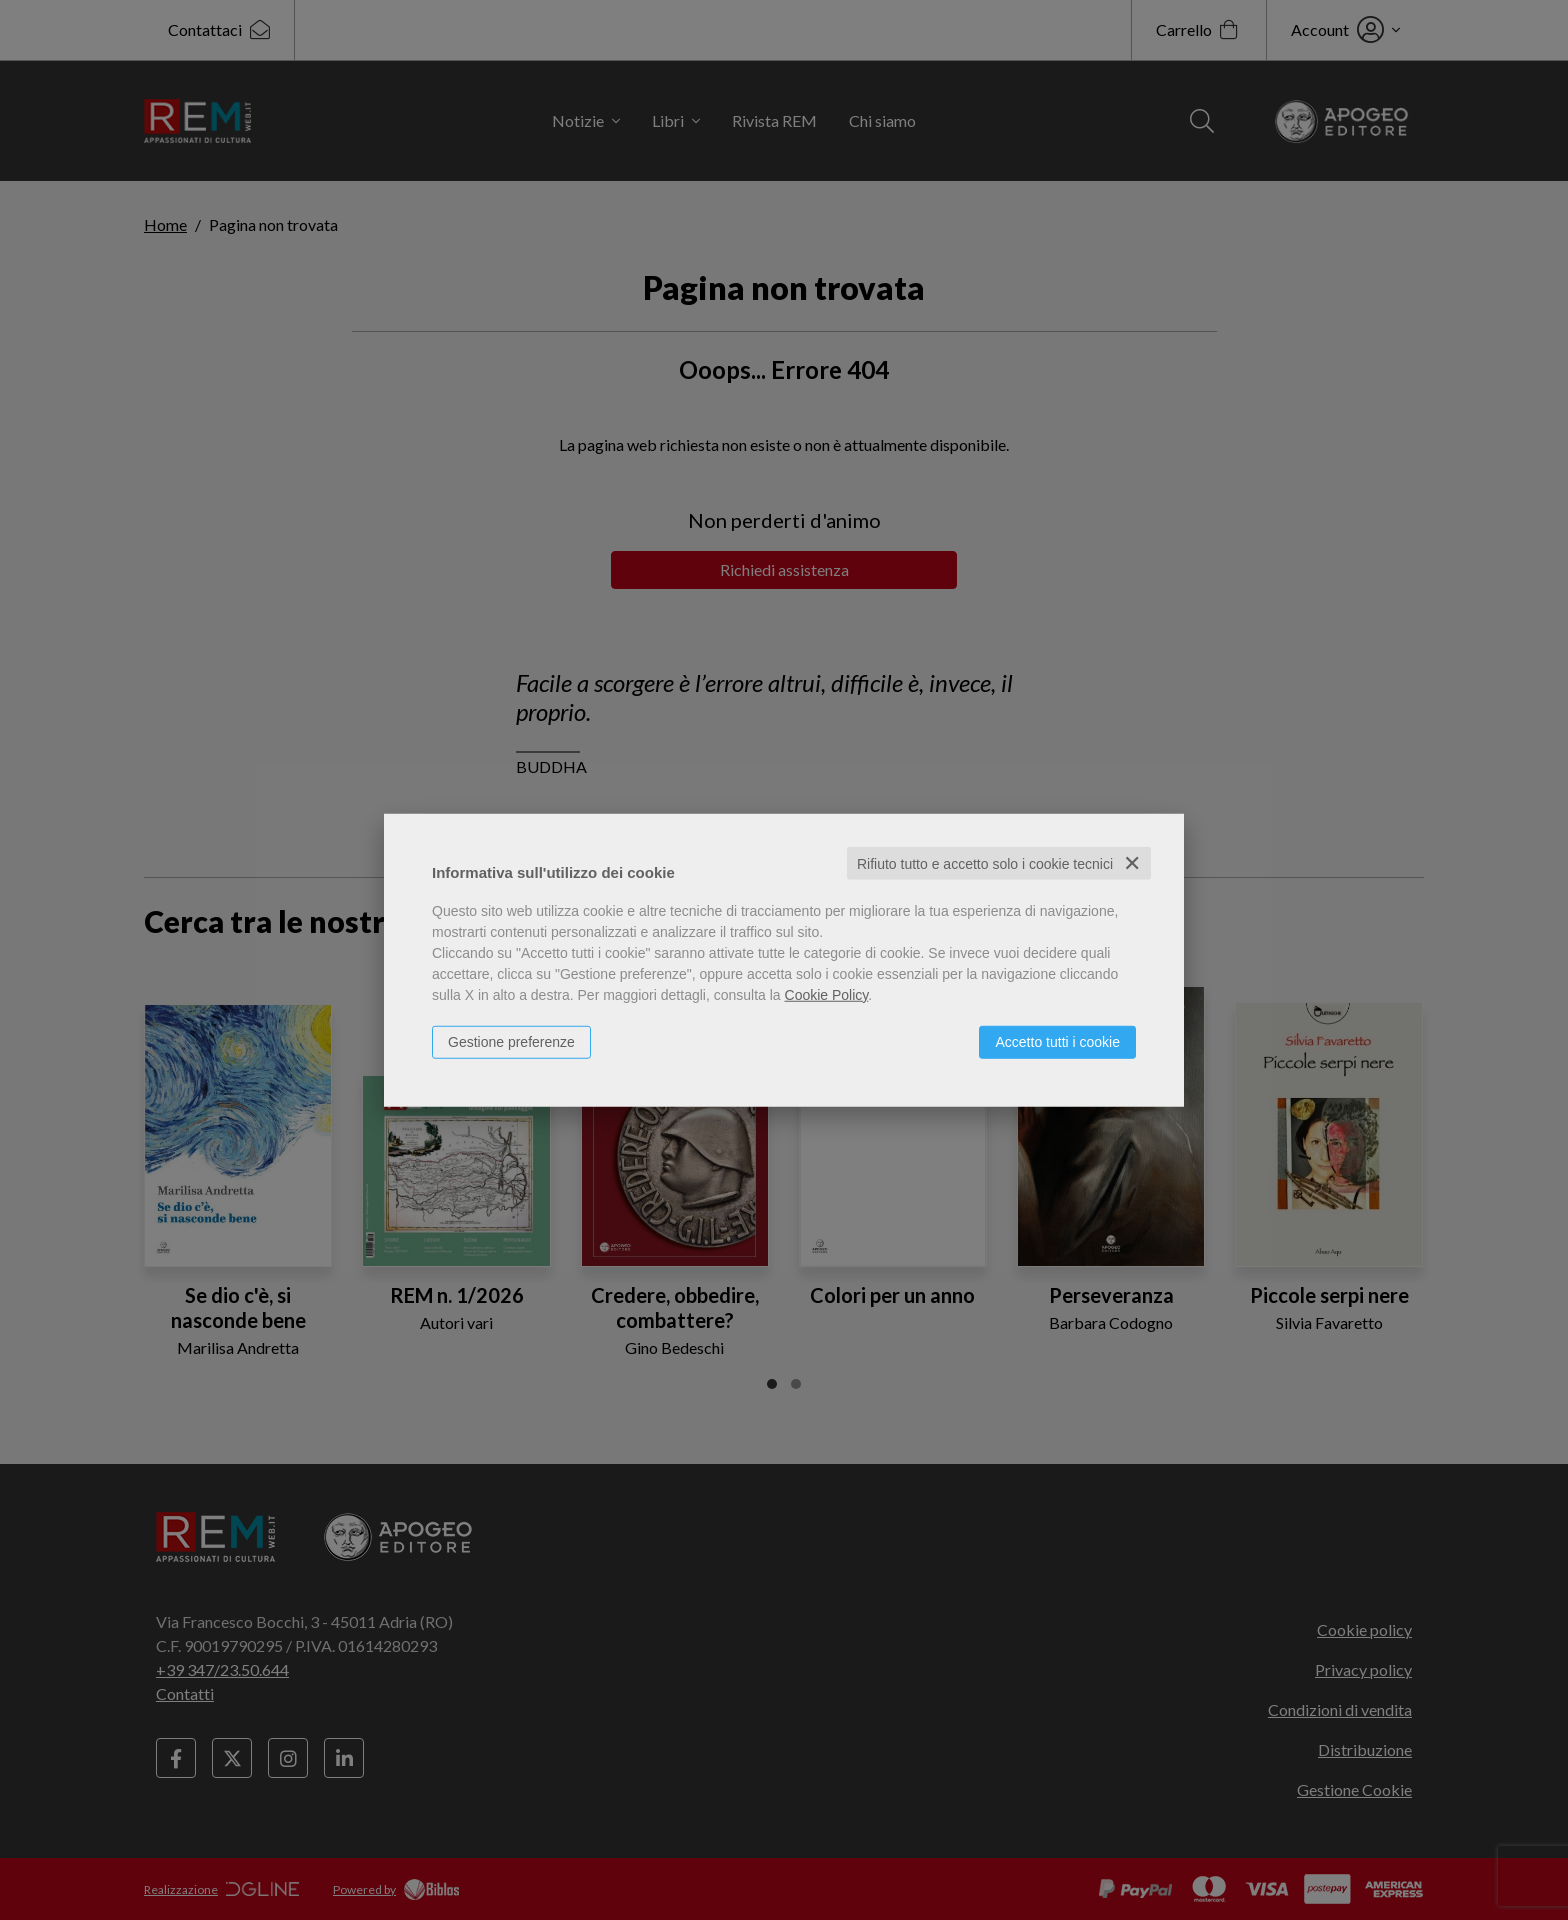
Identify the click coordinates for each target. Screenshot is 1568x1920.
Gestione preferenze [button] (511, 1041)
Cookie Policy (827, 994)
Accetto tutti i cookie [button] (1057, 1041)
